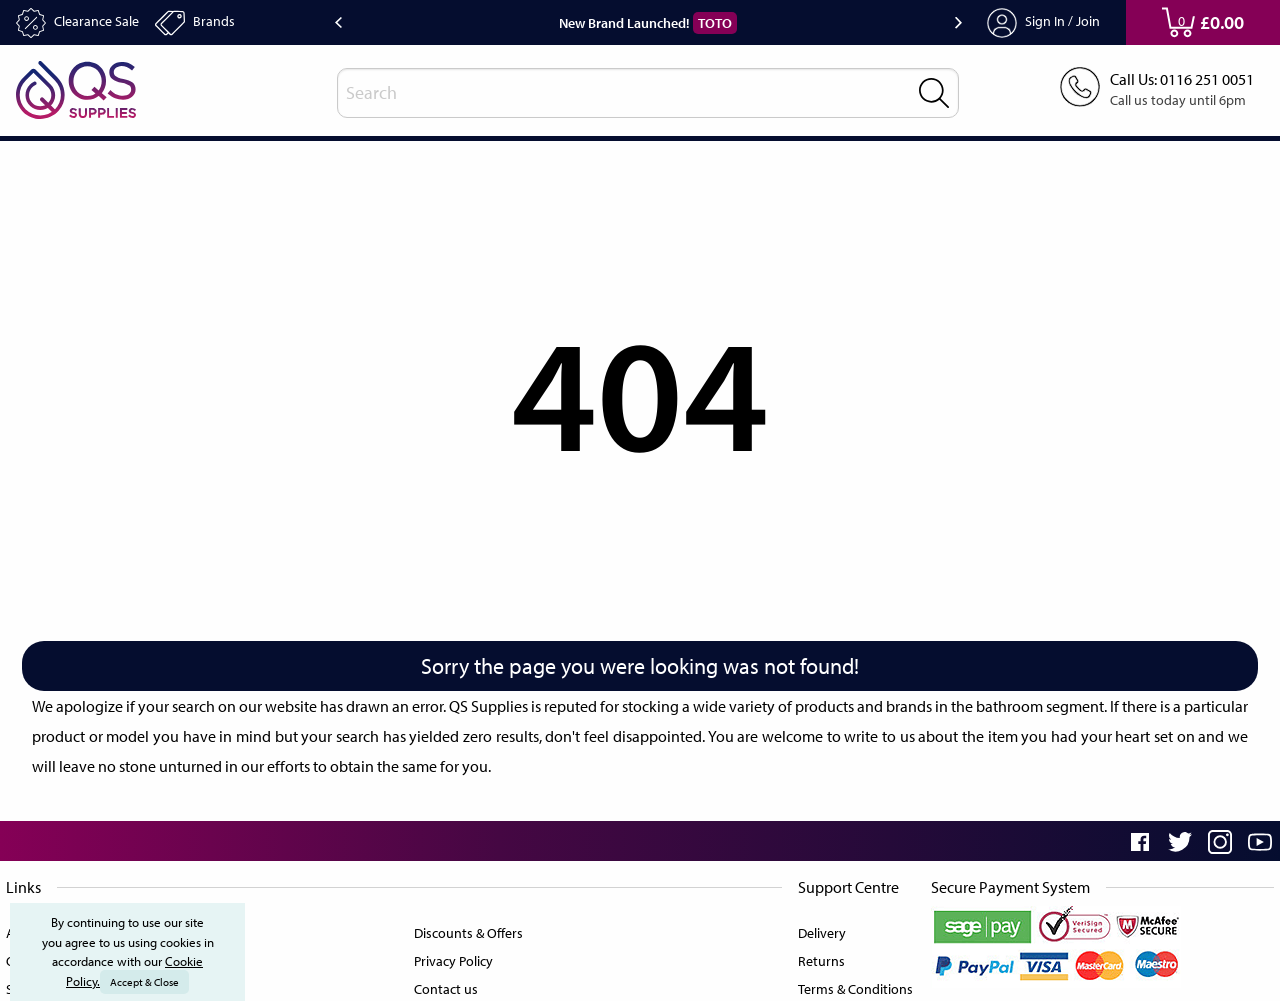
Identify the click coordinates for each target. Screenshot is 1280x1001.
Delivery (816, 929)
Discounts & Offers (468, 929)
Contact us (443, 985)
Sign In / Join (1044, 23)
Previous (338, 23)
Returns (815, 957)
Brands (211, 23)
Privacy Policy (453, 957)
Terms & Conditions (851, 985)
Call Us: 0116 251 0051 (1175, 80)
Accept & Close (146, 982)
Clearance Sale (84, 23)
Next (958, 23)
